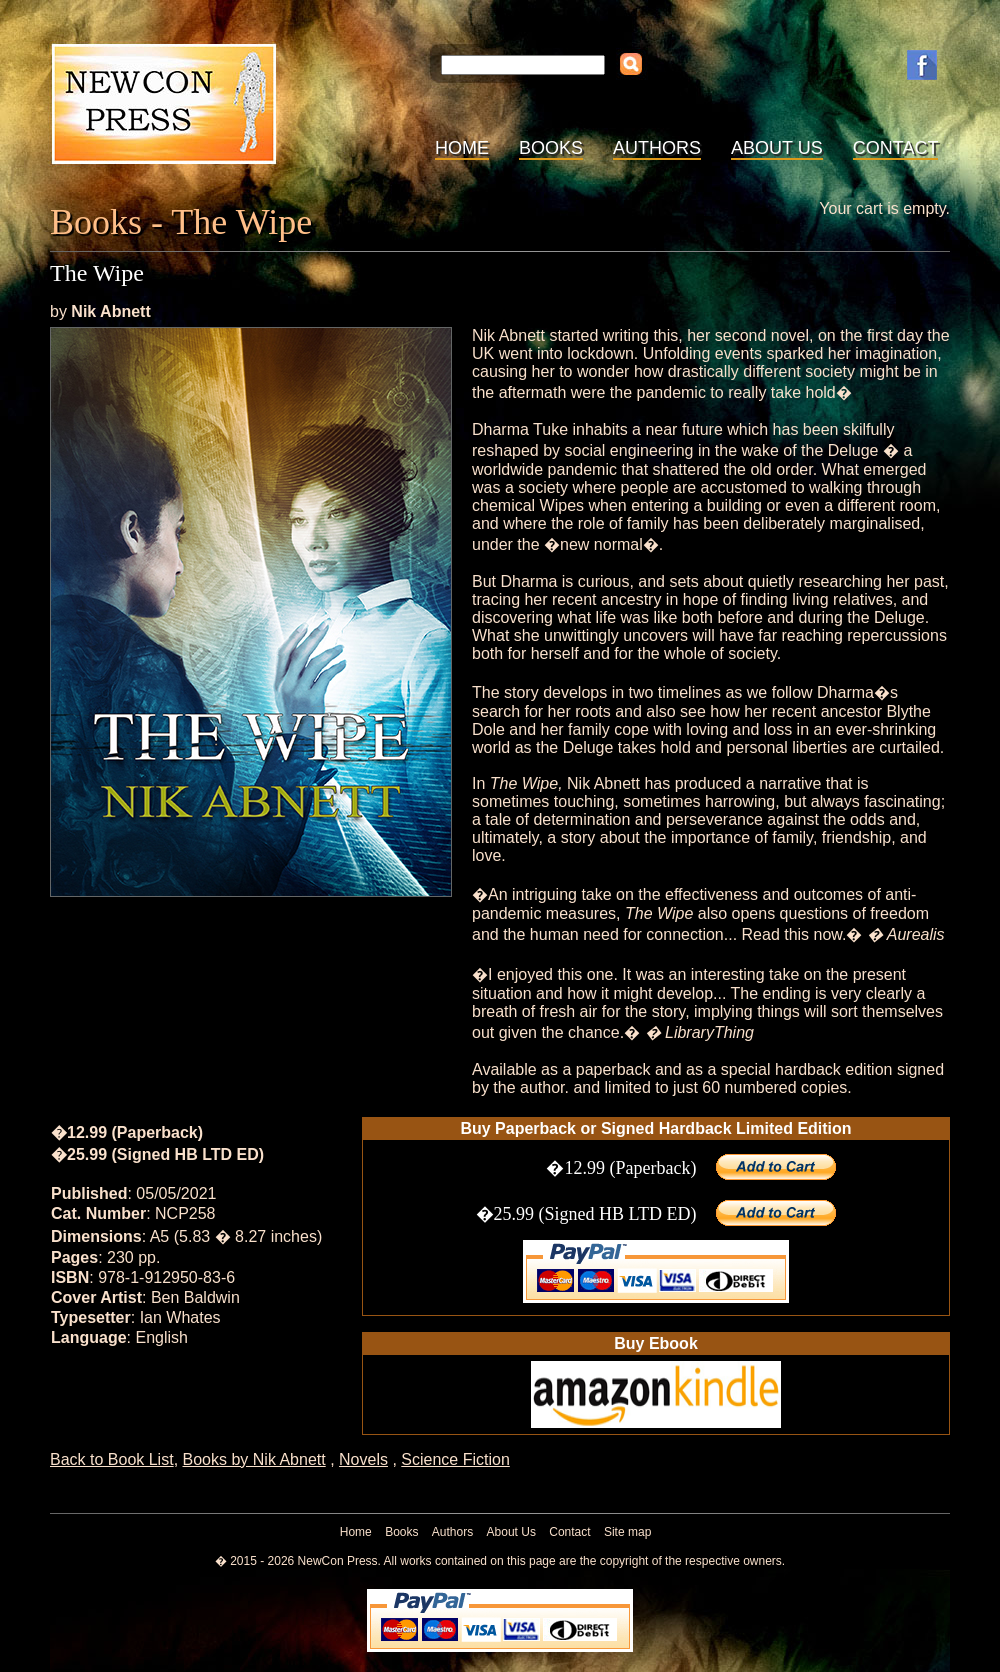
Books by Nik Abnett (254, 1459)
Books (551, 148)
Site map (627, 1532)
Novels (363, 1459)
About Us (777, 148)
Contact (896, 148)
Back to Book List (112, 1459)
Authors (657, 148)
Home (462, 148)
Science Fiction (455, 1459)
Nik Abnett (110, 311)
